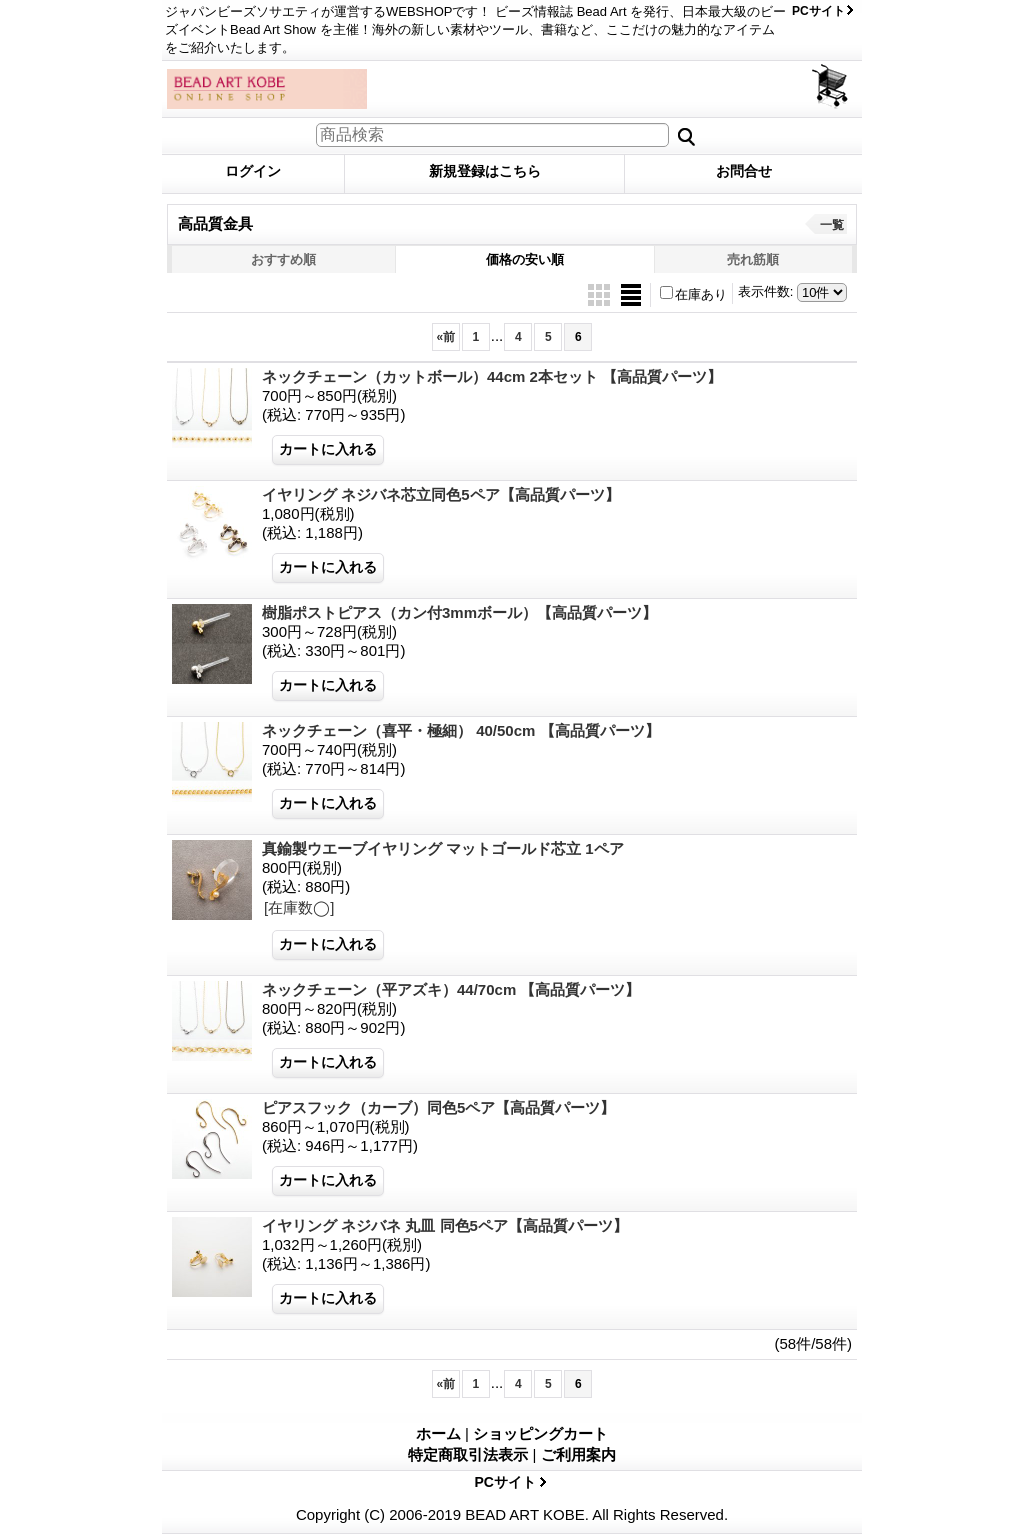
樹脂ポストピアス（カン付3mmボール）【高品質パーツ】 (459, 612)
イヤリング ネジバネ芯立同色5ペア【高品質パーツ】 (441, 494)
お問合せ (744, 171)
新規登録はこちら (485, 171)
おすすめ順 (283, 259)
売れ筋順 (753, 259)
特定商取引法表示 (468, 1454)
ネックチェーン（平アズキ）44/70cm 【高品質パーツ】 (451, 989)
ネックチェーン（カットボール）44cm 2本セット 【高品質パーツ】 (492, 376)
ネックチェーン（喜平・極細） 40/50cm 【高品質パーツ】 (461, 730)
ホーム (438, 1433)
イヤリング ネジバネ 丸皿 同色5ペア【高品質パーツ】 (445, 1225)
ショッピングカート (831, 86)
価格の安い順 (525, 259)
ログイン (253, 171)
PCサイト (818, 11)
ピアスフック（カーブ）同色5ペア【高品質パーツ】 (438, 1107)
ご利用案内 (578, 1454)
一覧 (832, 225)
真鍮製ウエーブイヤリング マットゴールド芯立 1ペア (443, 848)
